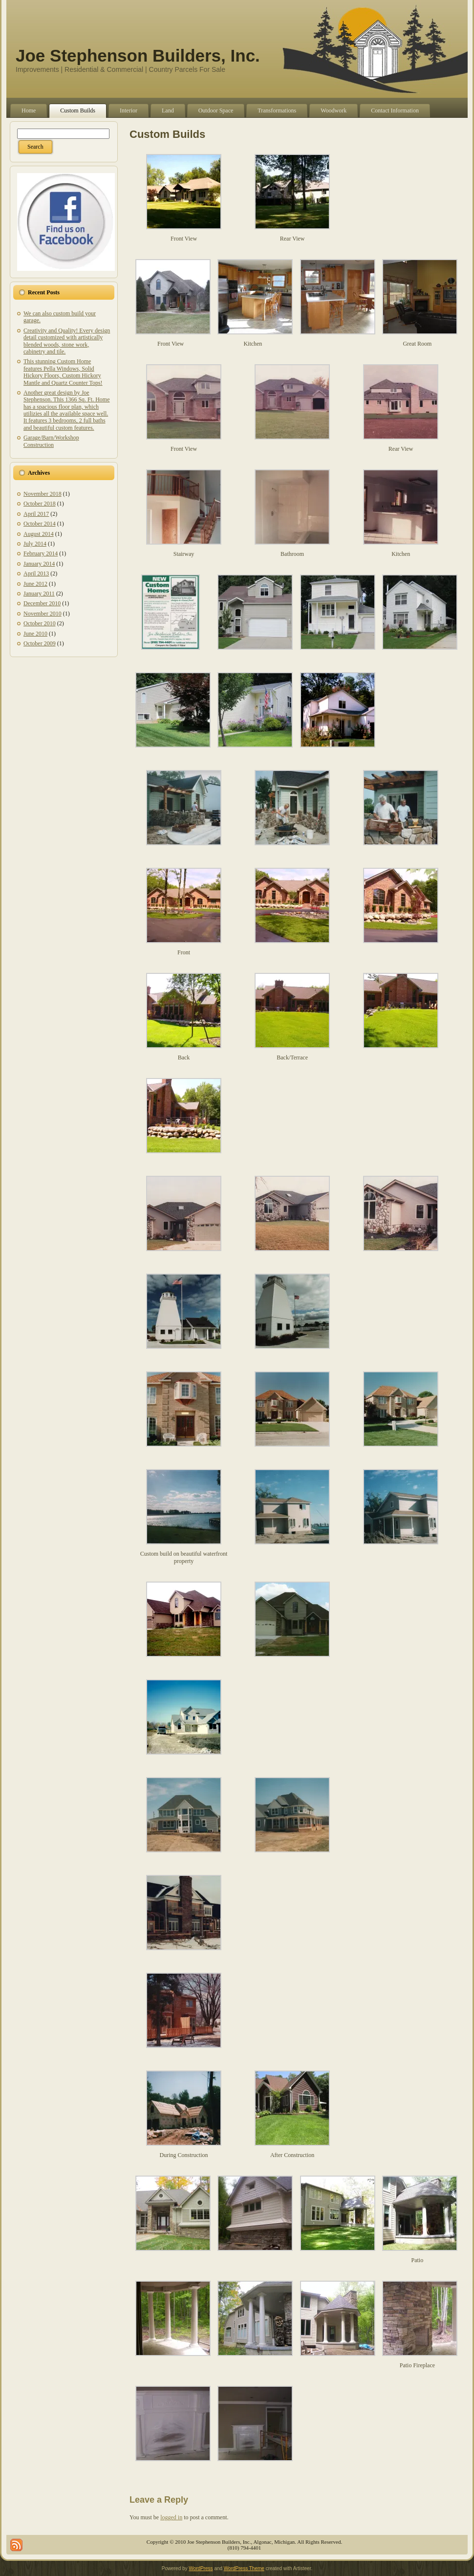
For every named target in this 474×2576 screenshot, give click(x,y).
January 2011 (39, 593)
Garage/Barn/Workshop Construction (51, 441)
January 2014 (39, 563)
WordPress (201, 2568)
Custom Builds (167, 134)
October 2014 (39, 523)
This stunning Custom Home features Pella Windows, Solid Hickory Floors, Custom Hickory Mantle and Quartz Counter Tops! (63, 372)
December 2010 (42, 603)
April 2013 (36, 573)
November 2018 (42, 493)
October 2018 (39, 503)
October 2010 (39, 623)
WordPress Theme (244, 2568)
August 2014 (38, 533)
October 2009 (39, 643)
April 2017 (36, 513)
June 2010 (35, 633)
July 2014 (34, 543)
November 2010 (42, 613)
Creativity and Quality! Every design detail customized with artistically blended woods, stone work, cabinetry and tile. (66, 341)
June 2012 (35, 583)
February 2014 (40, 553)
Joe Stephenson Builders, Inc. (138, 55)
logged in (171, 2517)
